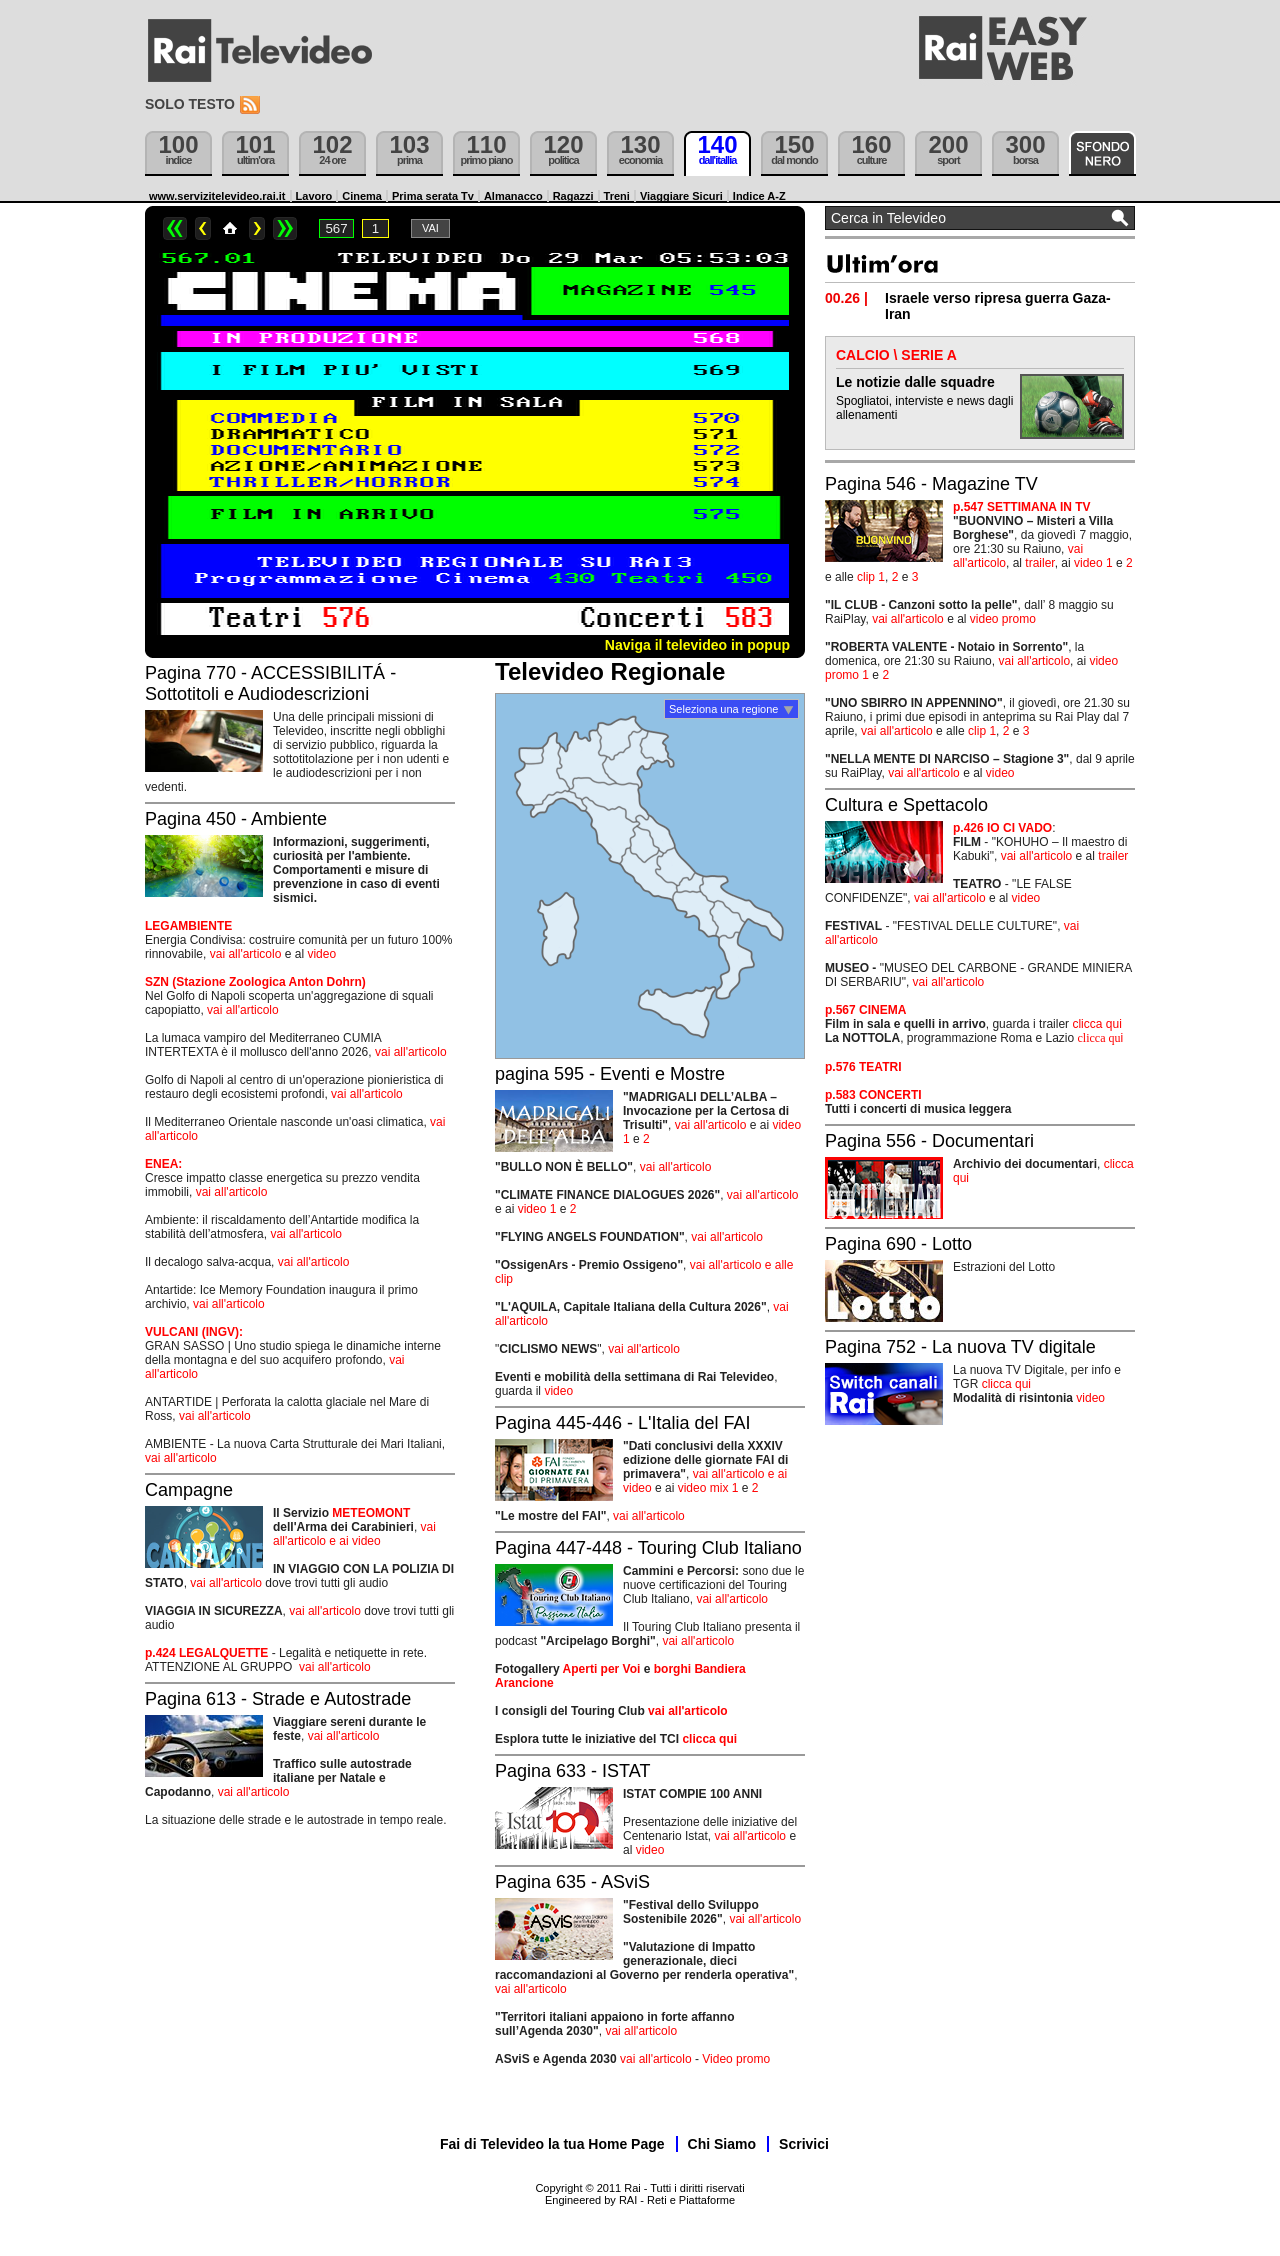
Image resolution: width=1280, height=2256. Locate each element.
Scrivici (804, 2144)
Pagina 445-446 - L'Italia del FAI (623, 1423)
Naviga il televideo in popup (697, 645)
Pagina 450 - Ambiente (236, 819)
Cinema (362, 196)
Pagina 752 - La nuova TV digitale (960, 1347)
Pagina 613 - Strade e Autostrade (278, 1699)
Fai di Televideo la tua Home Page (552, 2144)
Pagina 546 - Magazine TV (931, 484)
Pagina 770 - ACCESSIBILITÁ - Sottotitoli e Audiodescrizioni (270, 683)
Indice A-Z (759, 196)
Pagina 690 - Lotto (898, 1244)
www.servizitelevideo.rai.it (217, 196)
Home (230, 228)
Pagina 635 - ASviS (572, 1882)
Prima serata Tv (433, 196)
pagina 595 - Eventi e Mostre (610, 1074)
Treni (617, 196)
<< (175, 228)
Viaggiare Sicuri (681, 196)
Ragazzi (573, 196)
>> (285, 228)
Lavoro (314, 196)
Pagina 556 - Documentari (929, 1141)
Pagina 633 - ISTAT (572, 1771)
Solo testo (190, 104)
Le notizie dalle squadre (915, 382)
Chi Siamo (722, 2144)
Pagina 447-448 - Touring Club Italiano (648, 1548)
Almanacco (513, 196)
